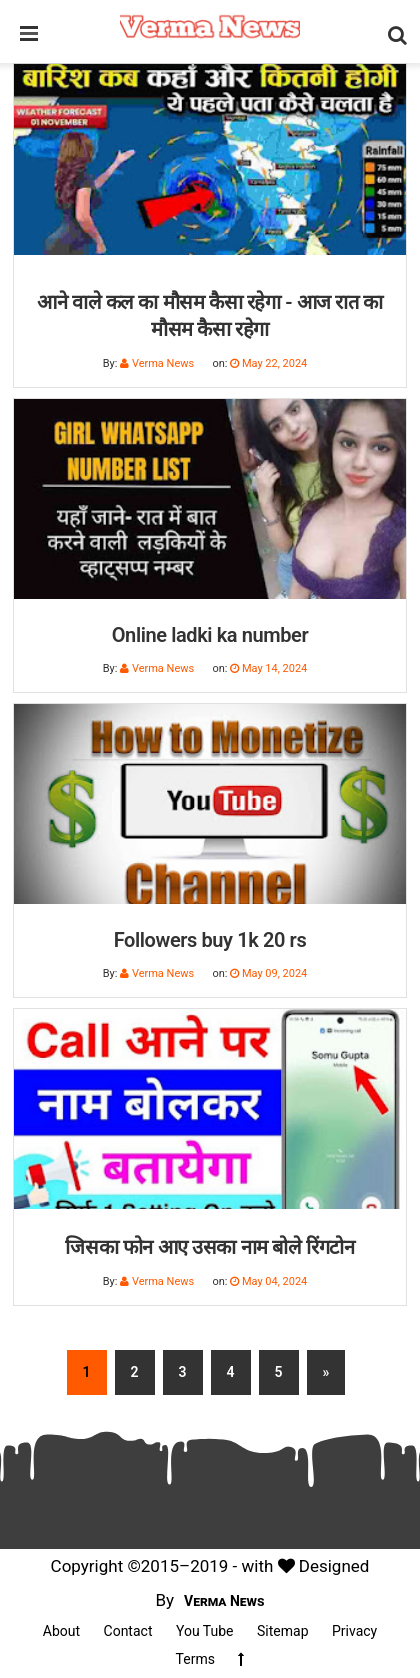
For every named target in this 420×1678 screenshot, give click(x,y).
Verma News (224, 1601)
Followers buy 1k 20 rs (210, 940)
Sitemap (282, 1631)
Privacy (354, 1631)
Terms (195, 1659)
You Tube (205, 1631)
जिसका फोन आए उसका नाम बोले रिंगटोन (209, 1247)
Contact (128, 1631)
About (61, 1631)
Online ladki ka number (210, 635)
